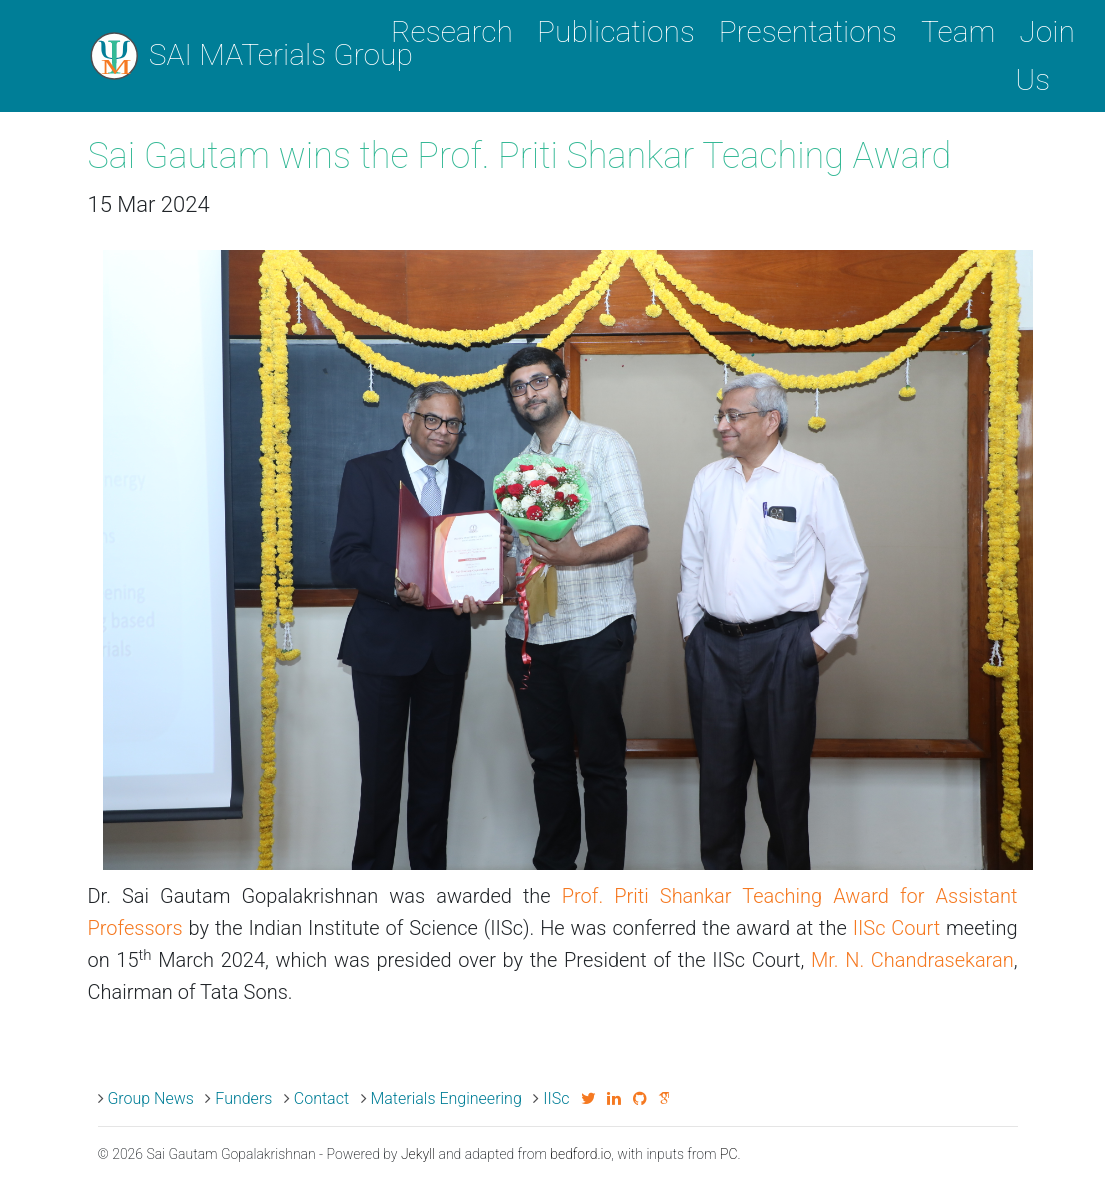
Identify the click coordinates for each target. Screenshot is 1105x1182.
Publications (616, 31)
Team (958, 31)
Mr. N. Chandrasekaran (912, 960)
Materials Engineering (445, 1098)
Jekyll (418, 1154)
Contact (321, 1098)
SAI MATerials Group (225, 56)
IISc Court (897, 928)
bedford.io (580, 1154)
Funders (243, 1098)
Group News (150, 1098)
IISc (556, 1098)
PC (729, 1154)
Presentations (808, 31)
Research (452, 31)
